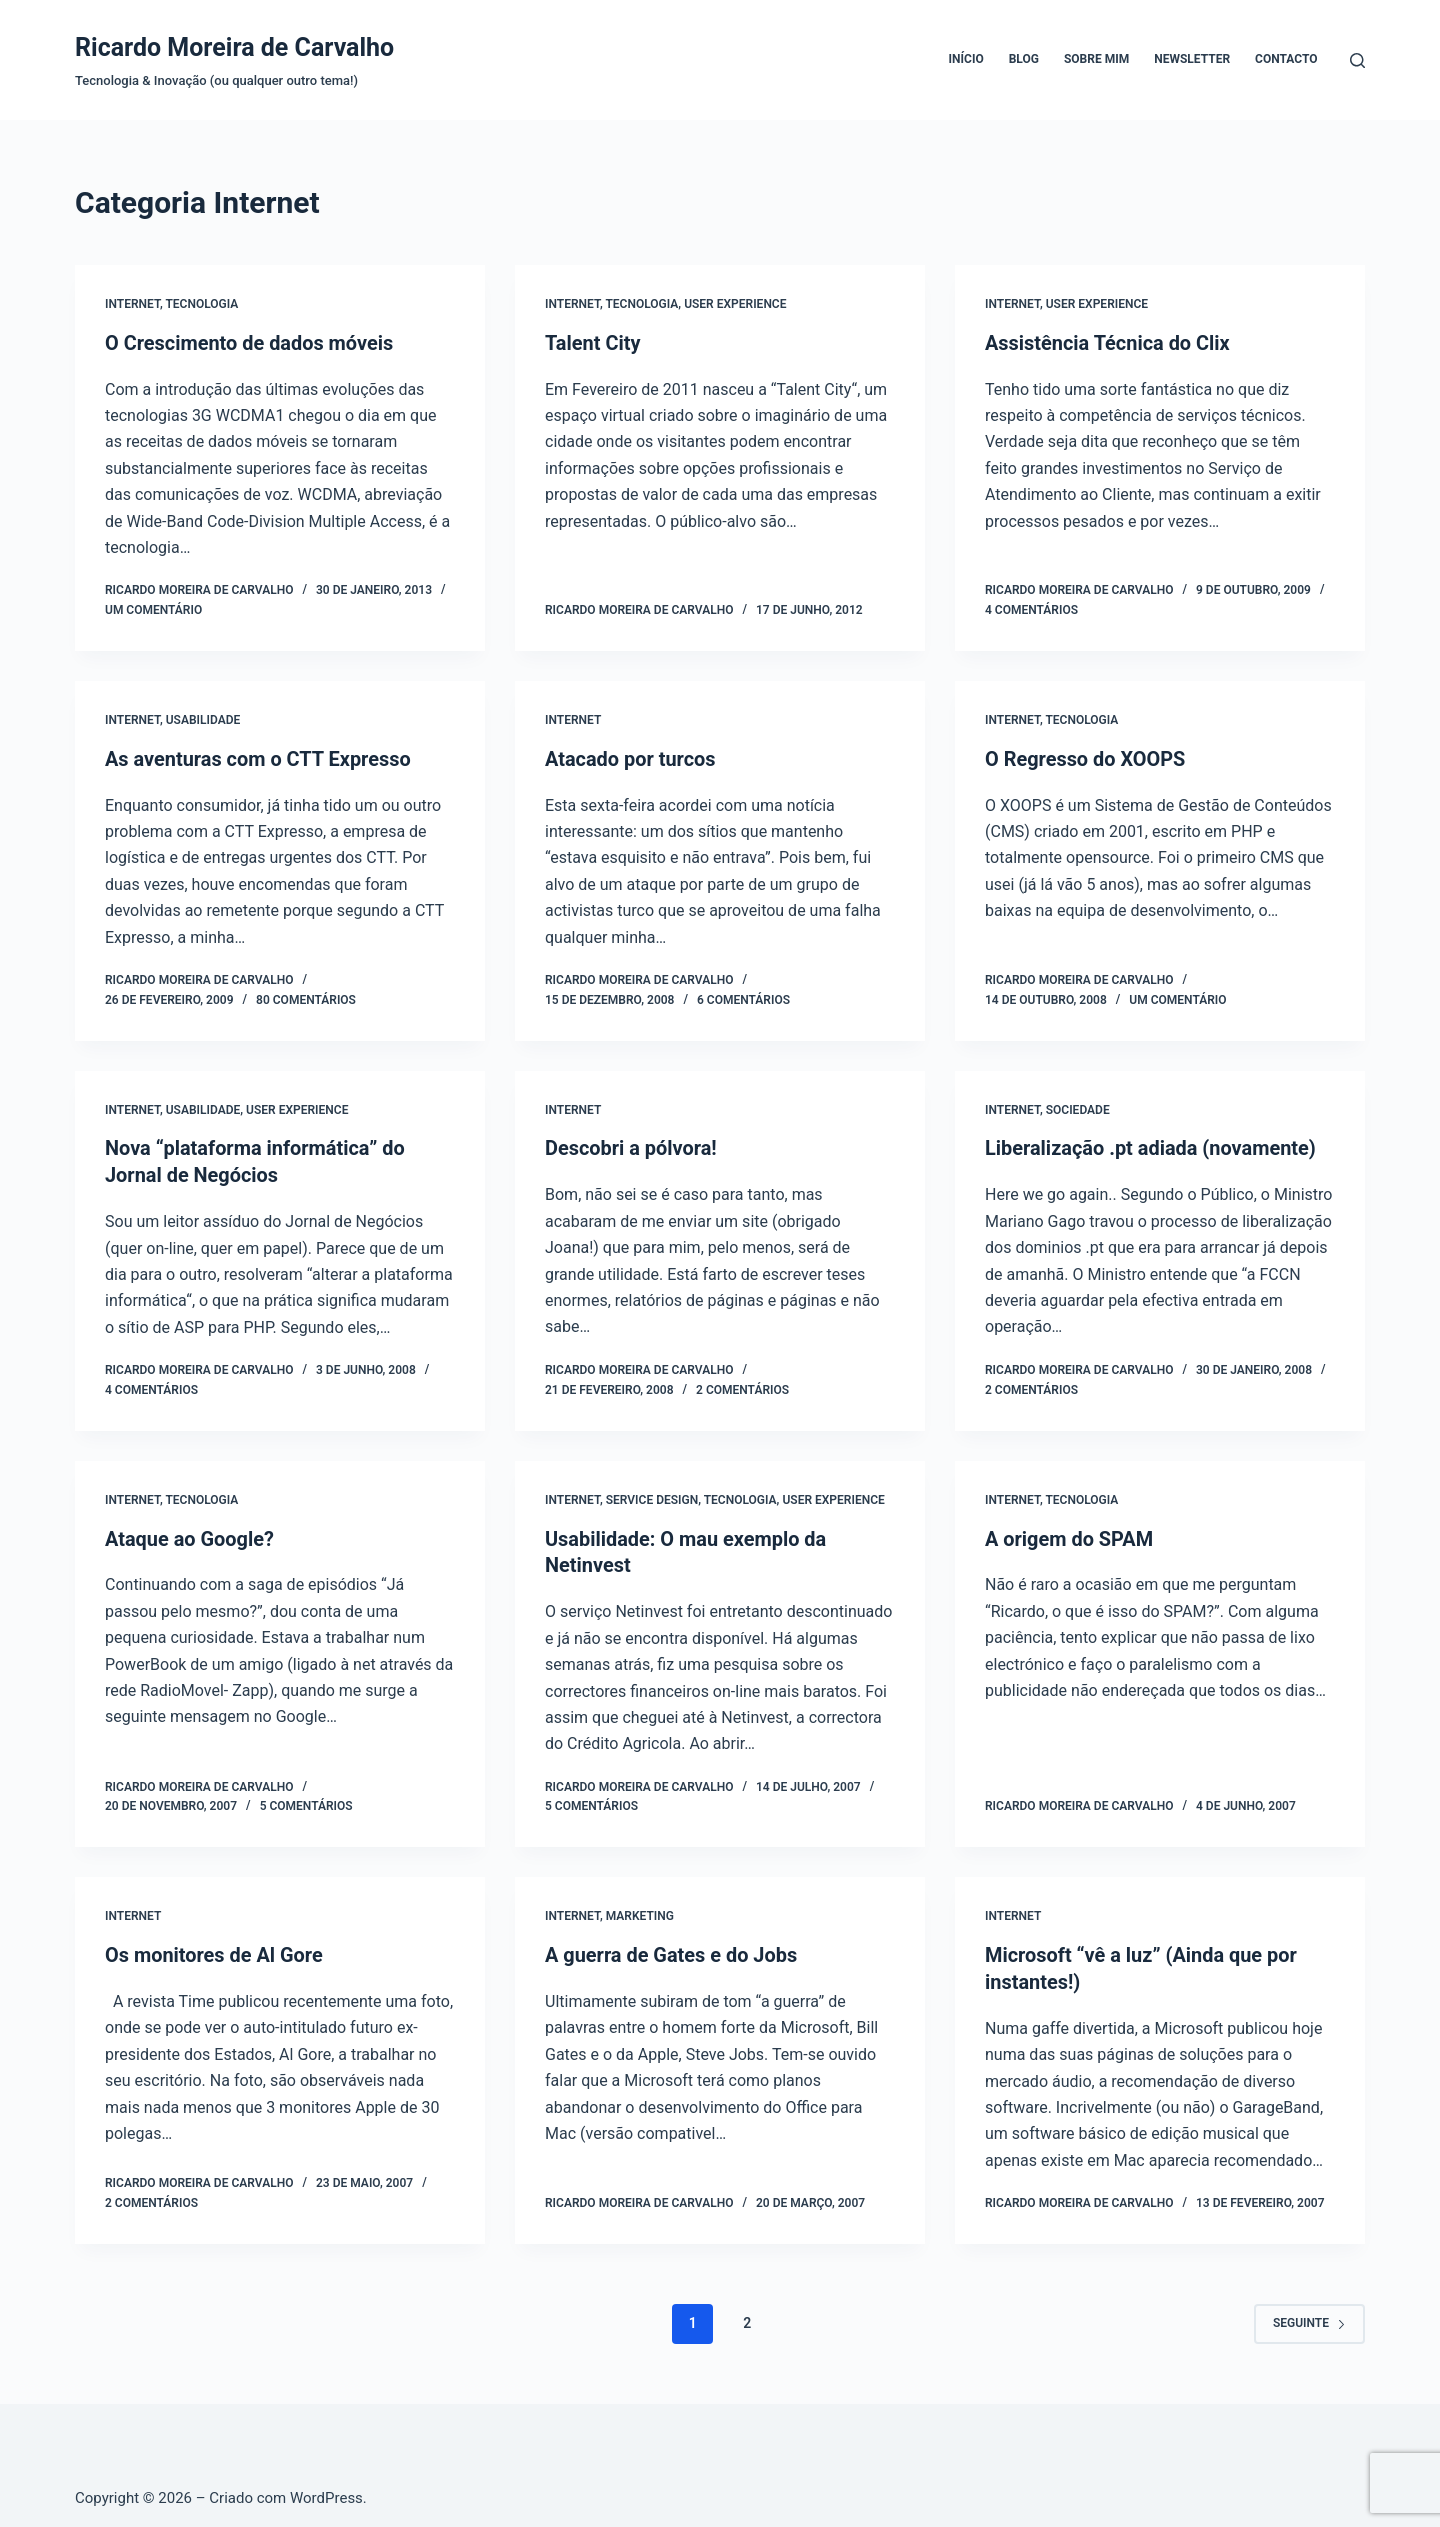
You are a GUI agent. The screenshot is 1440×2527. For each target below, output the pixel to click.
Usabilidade (203, 719)
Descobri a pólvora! (631, 1147)
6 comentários (743, 998)
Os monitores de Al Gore (214, 1950)
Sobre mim (1096, 59)
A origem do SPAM (1069, 1535)
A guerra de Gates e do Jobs (671, 1950)
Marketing (640, 1911)
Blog (1024, 59)
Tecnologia (201, 304)
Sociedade (1078, 1108)
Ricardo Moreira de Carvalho (234, 47)
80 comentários (306, 998)
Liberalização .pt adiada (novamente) (1151, 1147)
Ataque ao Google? (190, 1535)
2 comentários (742, 1387)
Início (966, 59)
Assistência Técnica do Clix (1108, 343)
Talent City (593, 343)
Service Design (652, 1497)
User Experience (735, 304)
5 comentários (306, 1802)
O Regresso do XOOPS (1085, 758)
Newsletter (1192, 59)
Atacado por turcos (630, 758)
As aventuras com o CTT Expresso (258, 758)
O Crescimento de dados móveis (250, 343)
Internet (132, 304)
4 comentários (1031, 609)
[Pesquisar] (1357, 60)
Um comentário (153, 609)
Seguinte (1309, 2316)
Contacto (1286, 59)
